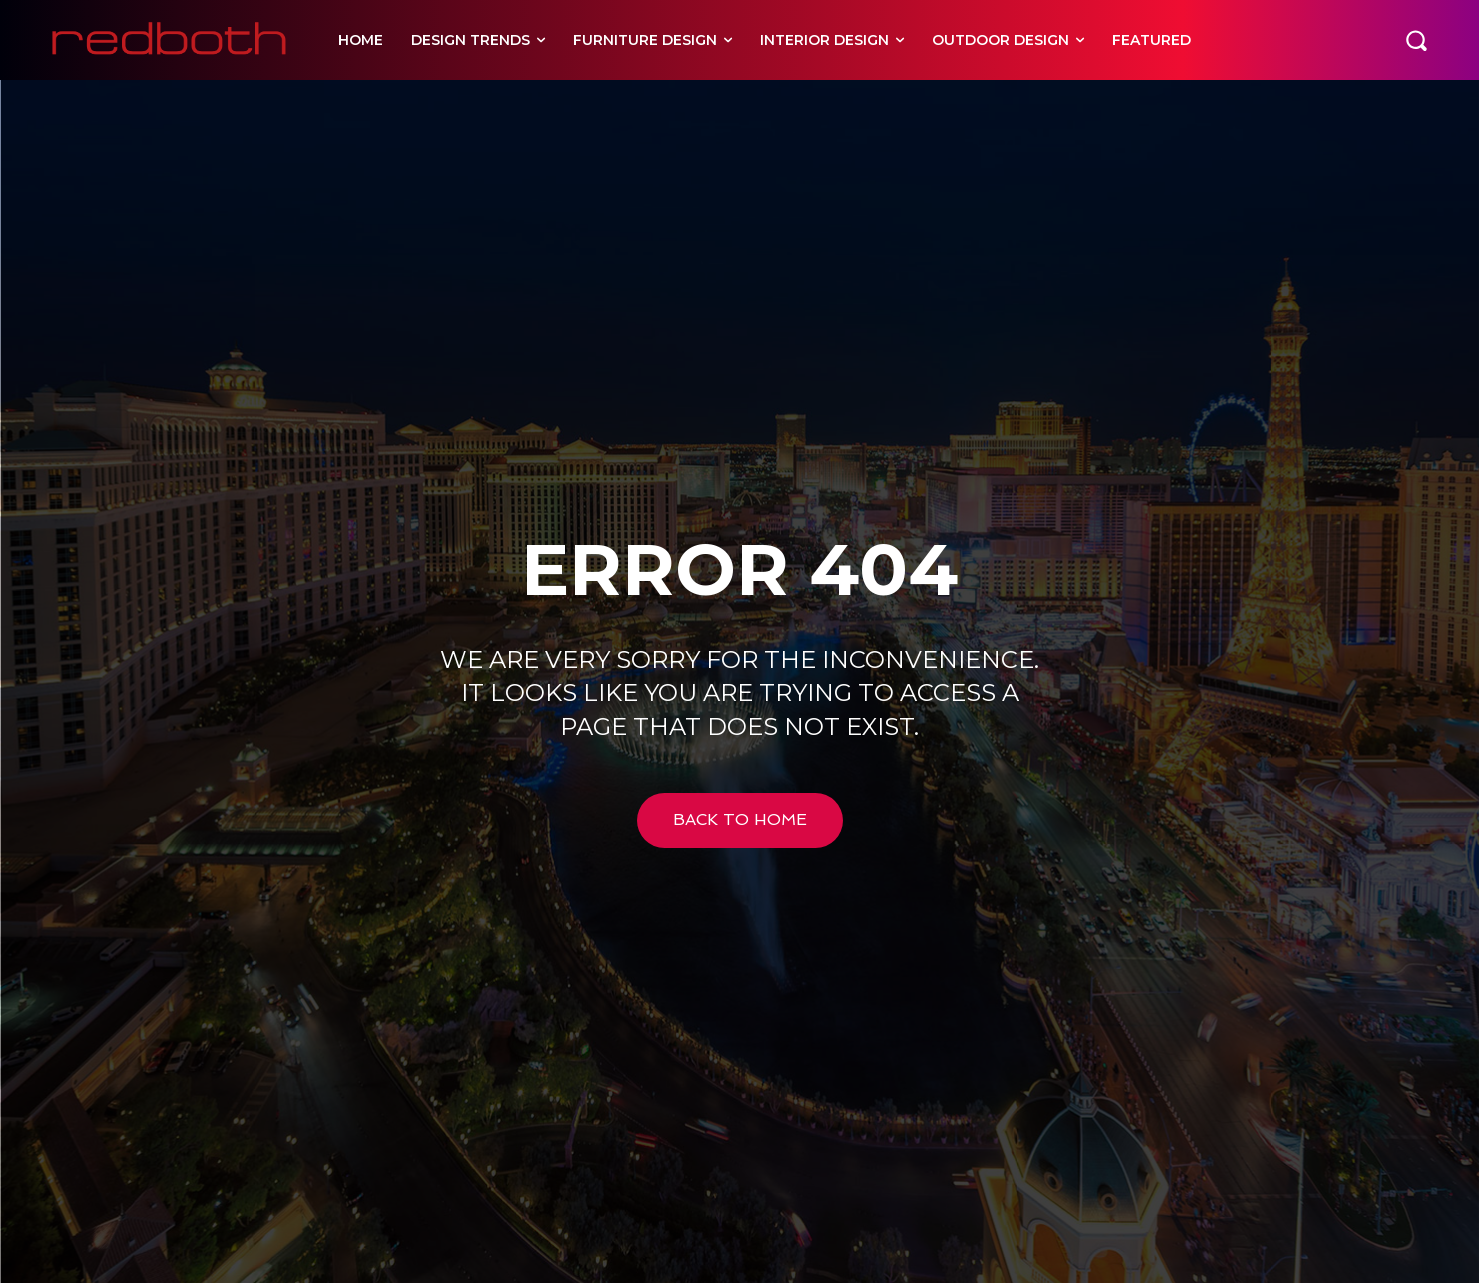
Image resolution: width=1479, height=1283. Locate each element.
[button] (1416, 40)
